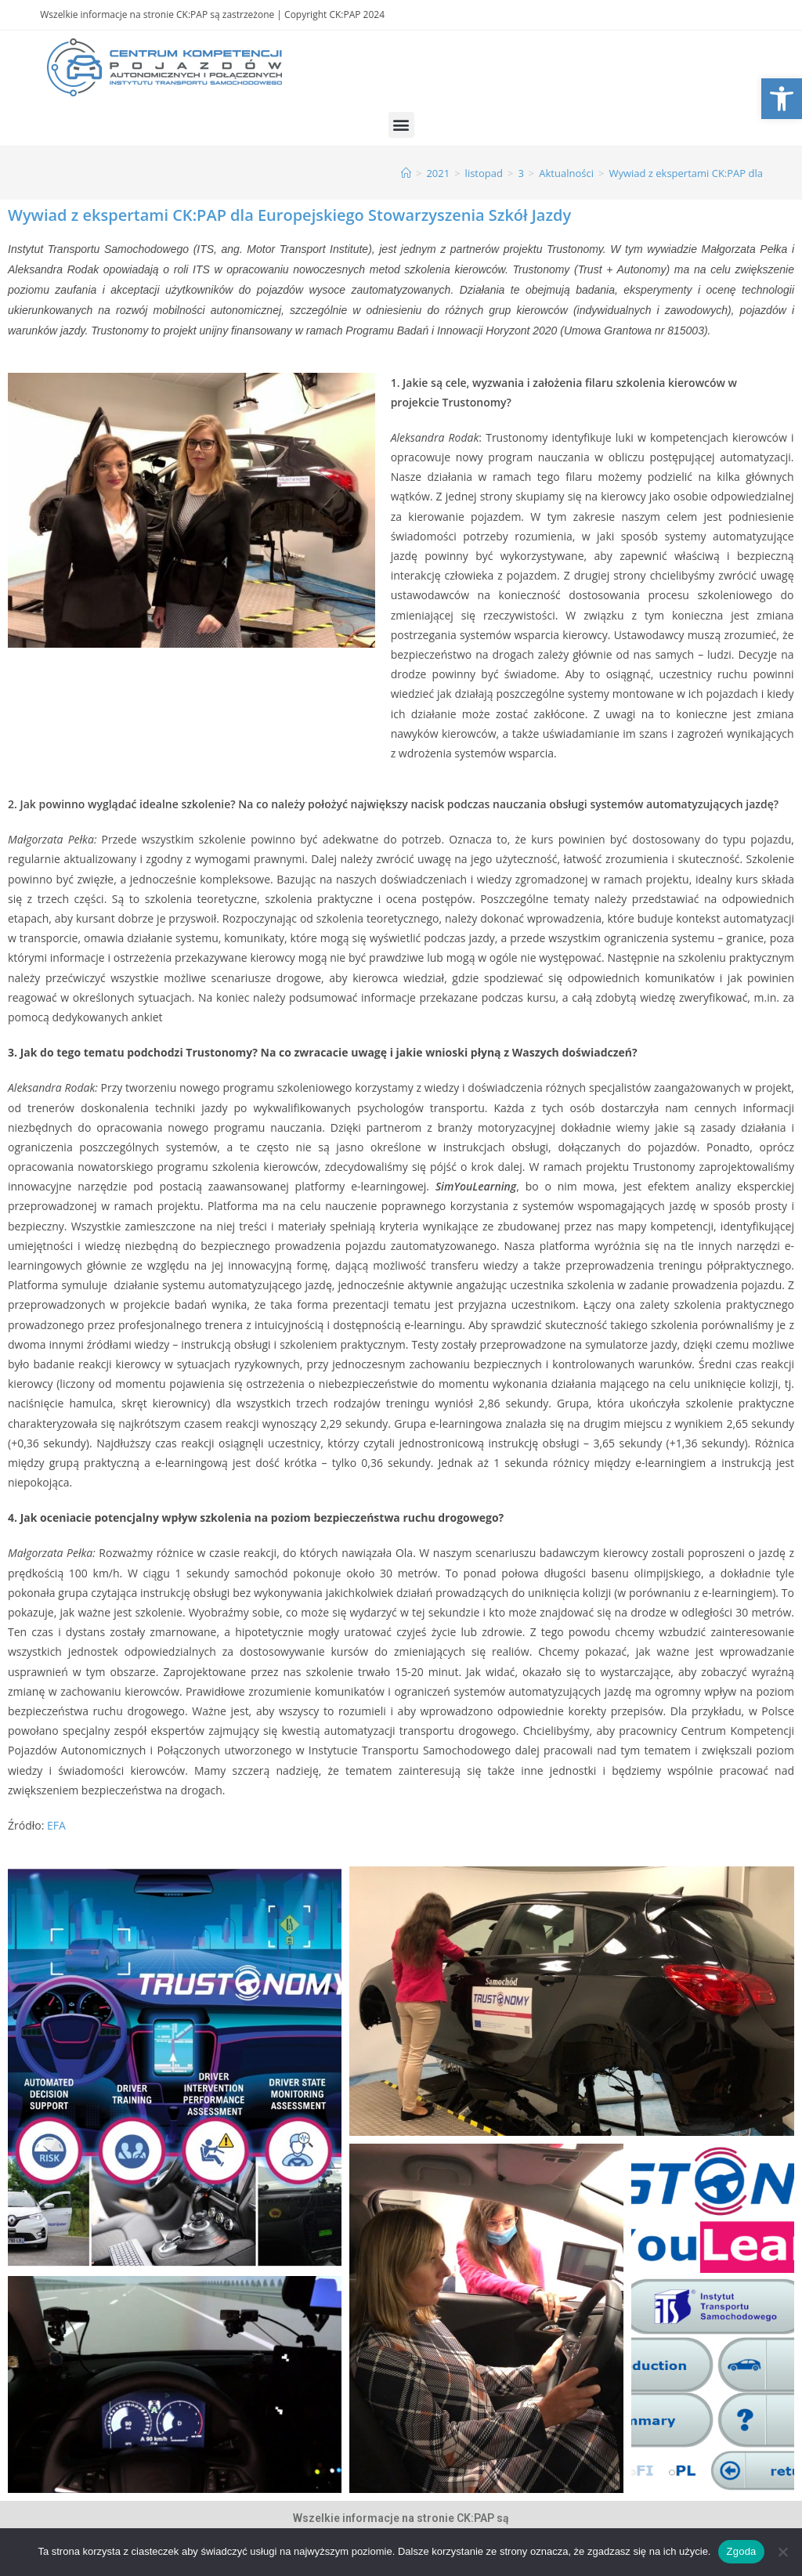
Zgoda (741, 2551)
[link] (781, 98)
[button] (401, 125)
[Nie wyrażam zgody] (782, 2552)
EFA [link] (56, 1825)
